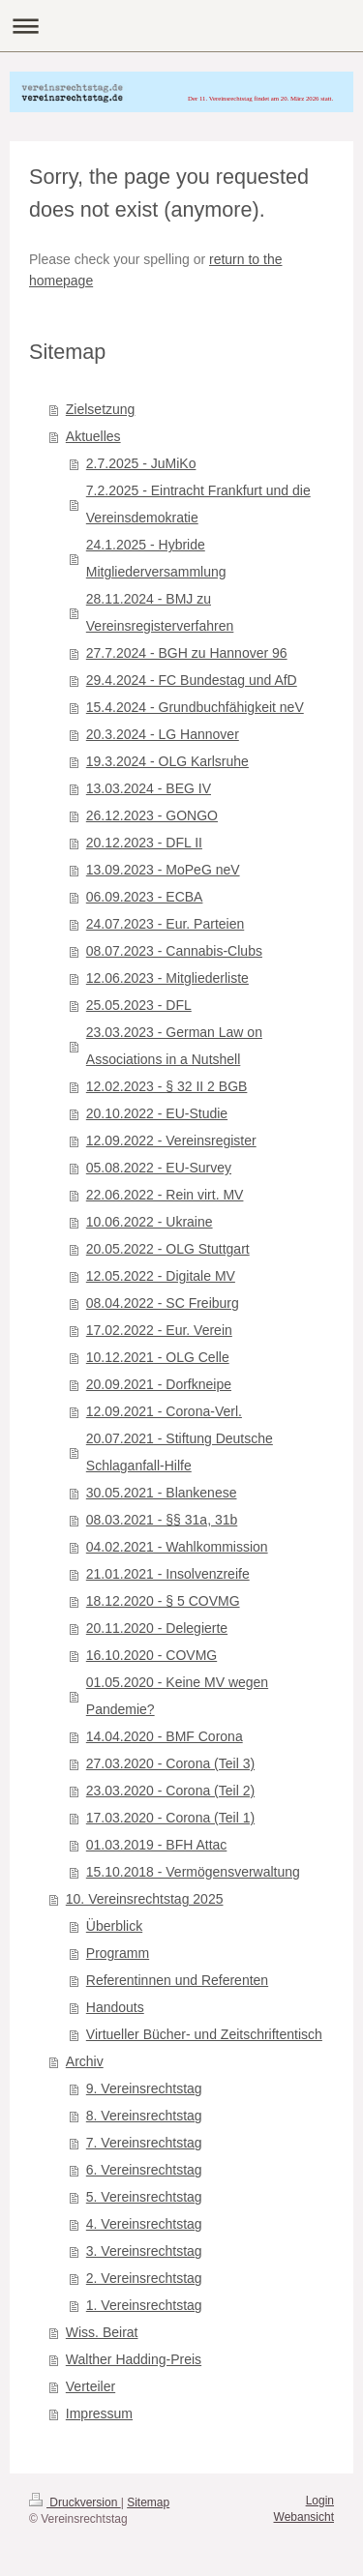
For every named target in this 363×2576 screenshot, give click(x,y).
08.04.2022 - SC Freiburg (162, 1303)
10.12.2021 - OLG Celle (157, 1357)
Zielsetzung (101, 409)
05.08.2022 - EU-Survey (158, 1167)
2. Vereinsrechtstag (144, 2278)
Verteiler (90, 2386)
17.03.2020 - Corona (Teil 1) (170, 1817)
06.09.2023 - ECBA (144, 896)
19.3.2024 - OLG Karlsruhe (167, 761)
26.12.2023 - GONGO (152, 815)
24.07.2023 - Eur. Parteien (165, 924)
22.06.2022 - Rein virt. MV (165, 1194)
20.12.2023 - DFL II (144, 842)
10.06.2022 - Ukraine (149, 1221)
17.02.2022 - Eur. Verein (159, 1330)
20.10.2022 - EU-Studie (156, 1113)
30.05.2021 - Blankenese (161, 1492)
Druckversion (75, 2502)
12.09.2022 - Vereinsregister (171, 1140)
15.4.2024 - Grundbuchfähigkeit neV (195, 707)
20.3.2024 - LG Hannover (162, 734)
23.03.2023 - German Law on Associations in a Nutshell (174, 1045)
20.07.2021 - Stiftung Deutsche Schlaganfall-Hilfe (179, 1452)
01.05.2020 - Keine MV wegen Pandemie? (177, 1695)
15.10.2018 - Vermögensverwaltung (193, 1872)
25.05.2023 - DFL (139, 1005)
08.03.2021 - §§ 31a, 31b (161, 1519)
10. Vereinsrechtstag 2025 (145, 1899)
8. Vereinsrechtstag (144, 2115)
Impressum (99, 2413)
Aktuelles (93, 436)
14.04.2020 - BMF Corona (164, 1736)
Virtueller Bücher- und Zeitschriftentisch (204, 2034)
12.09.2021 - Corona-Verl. (164, 1411)
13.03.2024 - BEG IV (148, 788)
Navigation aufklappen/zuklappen (181, 25)
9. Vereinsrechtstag (144, 2088)
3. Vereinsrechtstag (144, 2251)
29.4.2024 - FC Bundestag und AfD (191, 680)
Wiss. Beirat (102, 2332)
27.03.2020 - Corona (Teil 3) (170, 1763)
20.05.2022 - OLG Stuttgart (168, 1249)
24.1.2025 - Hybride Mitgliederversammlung (156, 558)
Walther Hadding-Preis (133, 2359)
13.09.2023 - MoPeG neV (163, 869)
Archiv (85, 2061)
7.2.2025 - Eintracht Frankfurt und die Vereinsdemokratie (198, 504)
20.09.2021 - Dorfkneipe (158, 1384)
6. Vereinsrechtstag (144, 2169)
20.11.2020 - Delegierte (156, 1628)
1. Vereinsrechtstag (144, 2305)
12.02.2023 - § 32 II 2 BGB (167, 1086)
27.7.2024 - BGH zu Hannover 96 (186, 653)
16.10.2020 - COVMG (151, 1655)
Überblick (114, 1926)
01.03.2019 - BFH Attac (156, 1844)
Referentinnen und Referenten (177, 1980)
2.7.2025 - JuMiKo (141, 463)
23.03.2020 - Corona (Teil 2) (170, 1790)
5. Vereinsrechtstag (144, 2197)
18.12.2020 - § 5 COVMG (163, 1601)
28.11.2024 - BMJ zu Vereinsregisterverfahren (160, 612)
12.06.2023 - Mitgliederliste (167, 978)
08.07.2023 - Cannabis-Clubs (174, 951)
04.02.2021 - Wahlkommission (177, 1546)
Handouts (115, 2007)
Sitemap (148, 2502)
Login (320, 2500)
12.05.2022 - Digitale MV (160, 1276)
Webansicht (304, 2517)
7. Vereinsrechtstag (144, 2142)
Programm (117, 1953)
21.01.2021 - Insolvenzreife (168, 1574)
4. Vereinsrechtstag (144, 2224)
